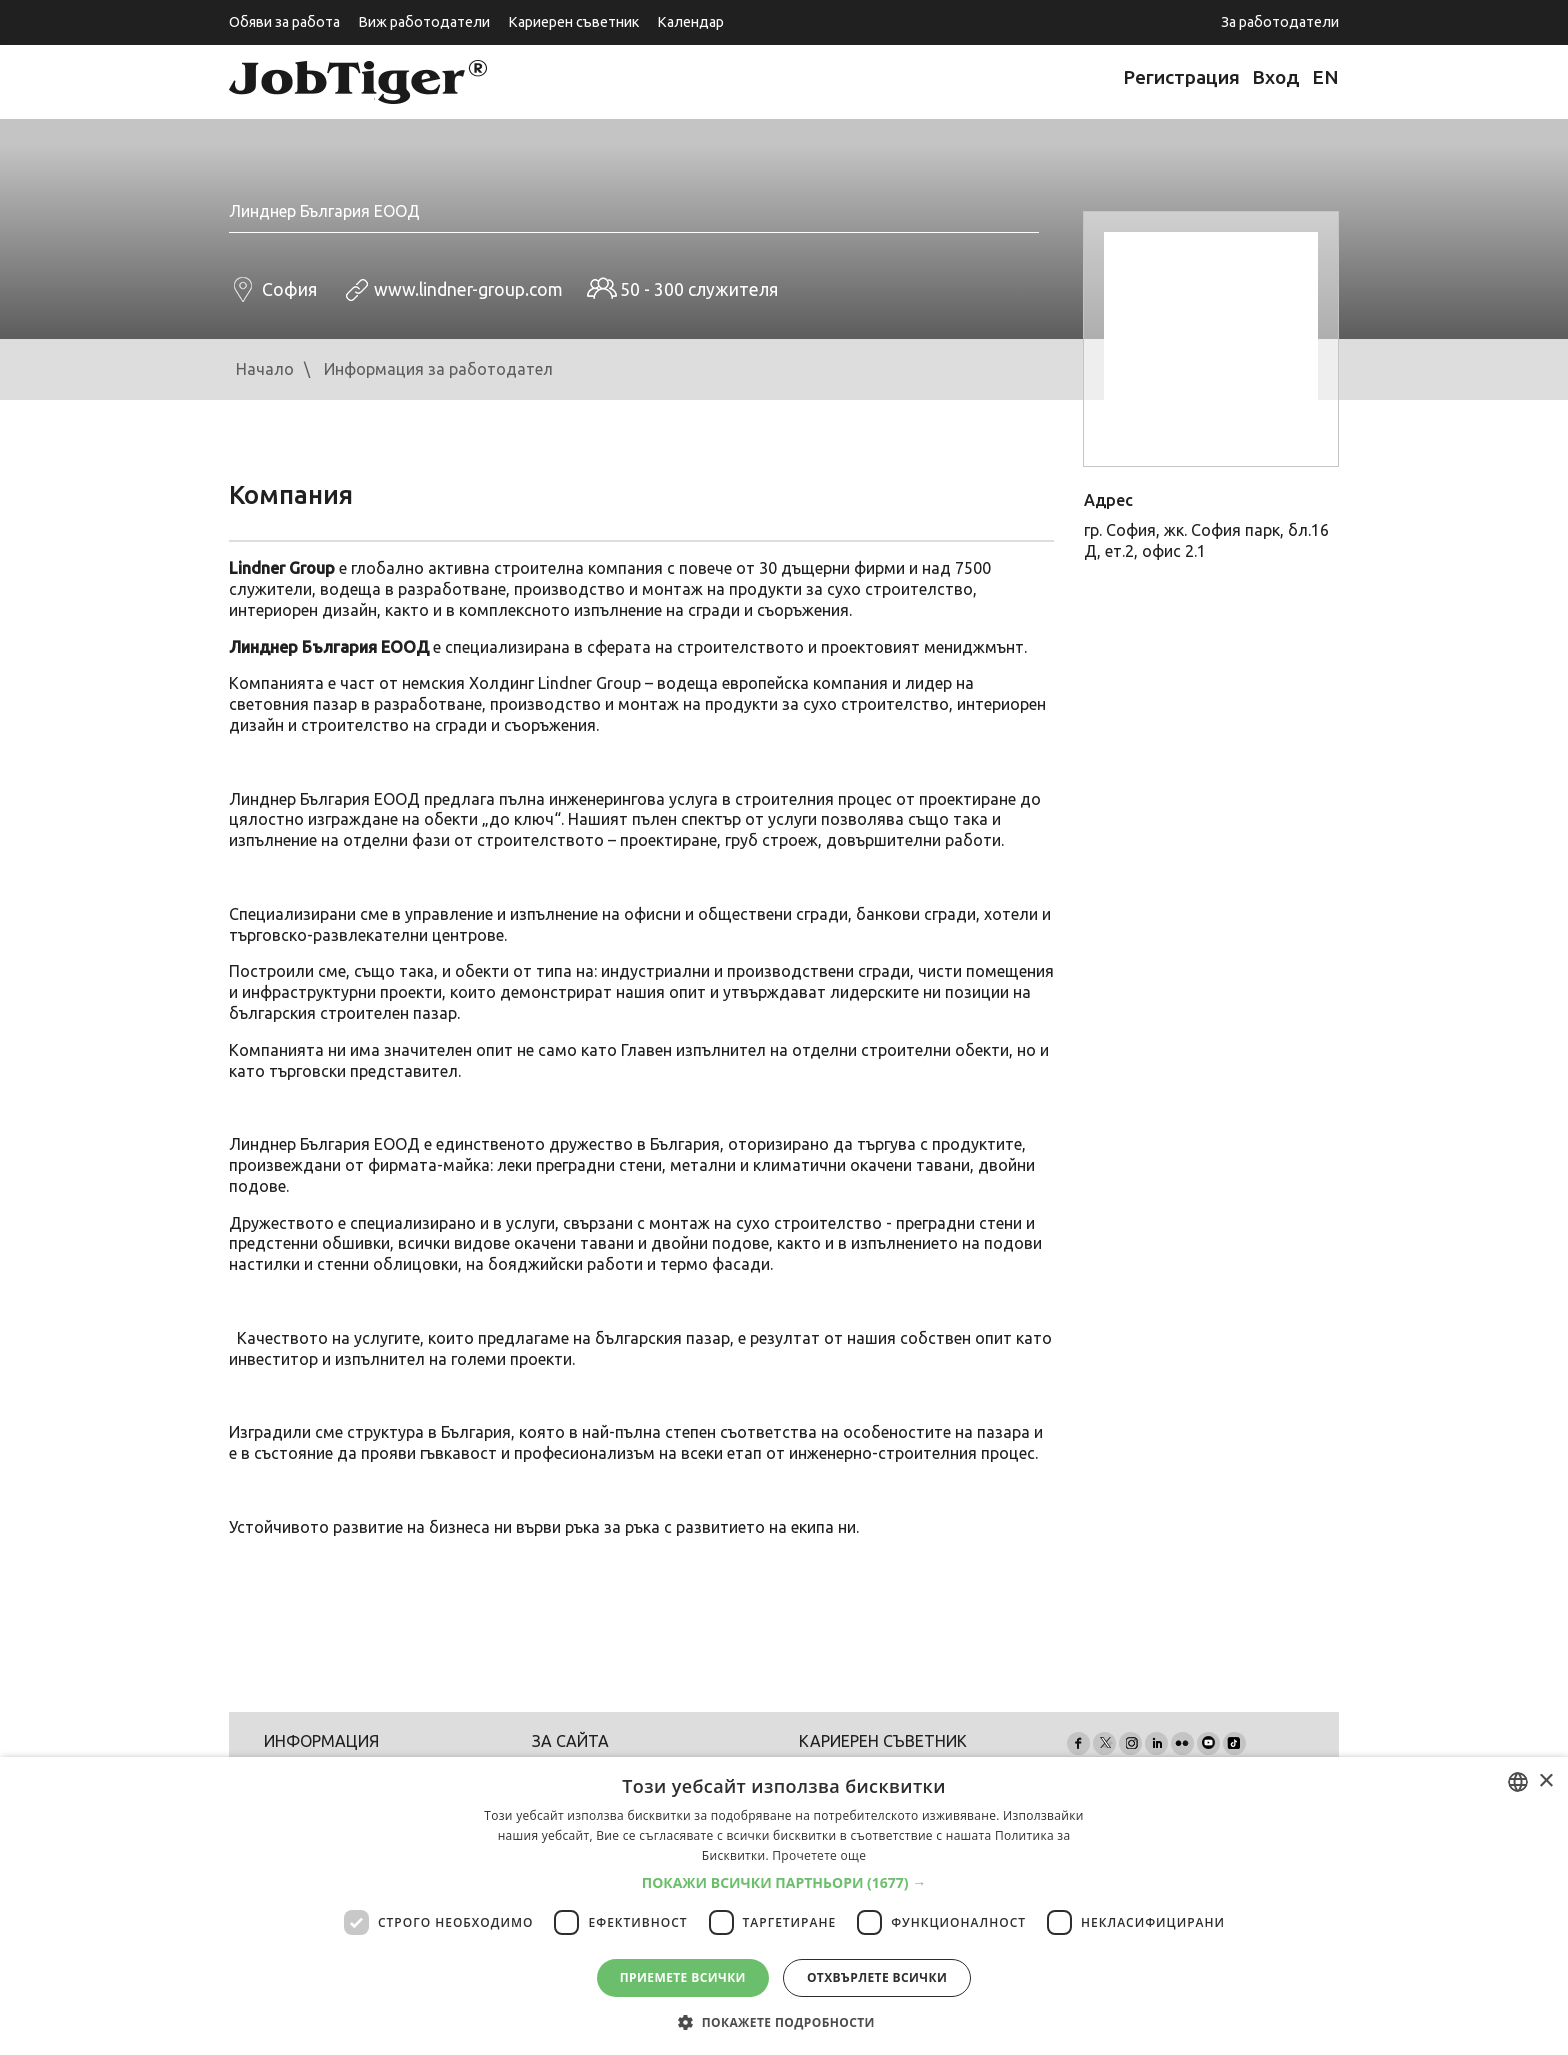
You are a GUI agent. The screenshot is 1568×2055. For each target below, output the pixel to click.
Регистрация (1181, 77)
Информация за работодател (438, 369)
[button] (784, 1883)
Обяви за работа (284, 22)
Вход (1276, 77)
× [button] (1545, 1781)
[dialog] (784, 1906)
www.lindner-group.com (468, 289)
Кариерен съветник (573, 22)
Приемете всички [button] (683, 1977)
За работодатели (1280, 22)
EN (1325, 77)
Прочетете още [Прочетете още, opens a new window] (819, 1855)
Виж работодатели (424, 22)
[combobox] (1518, 1782)
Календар (690, 22)
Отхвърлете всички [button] (877, 1977)
